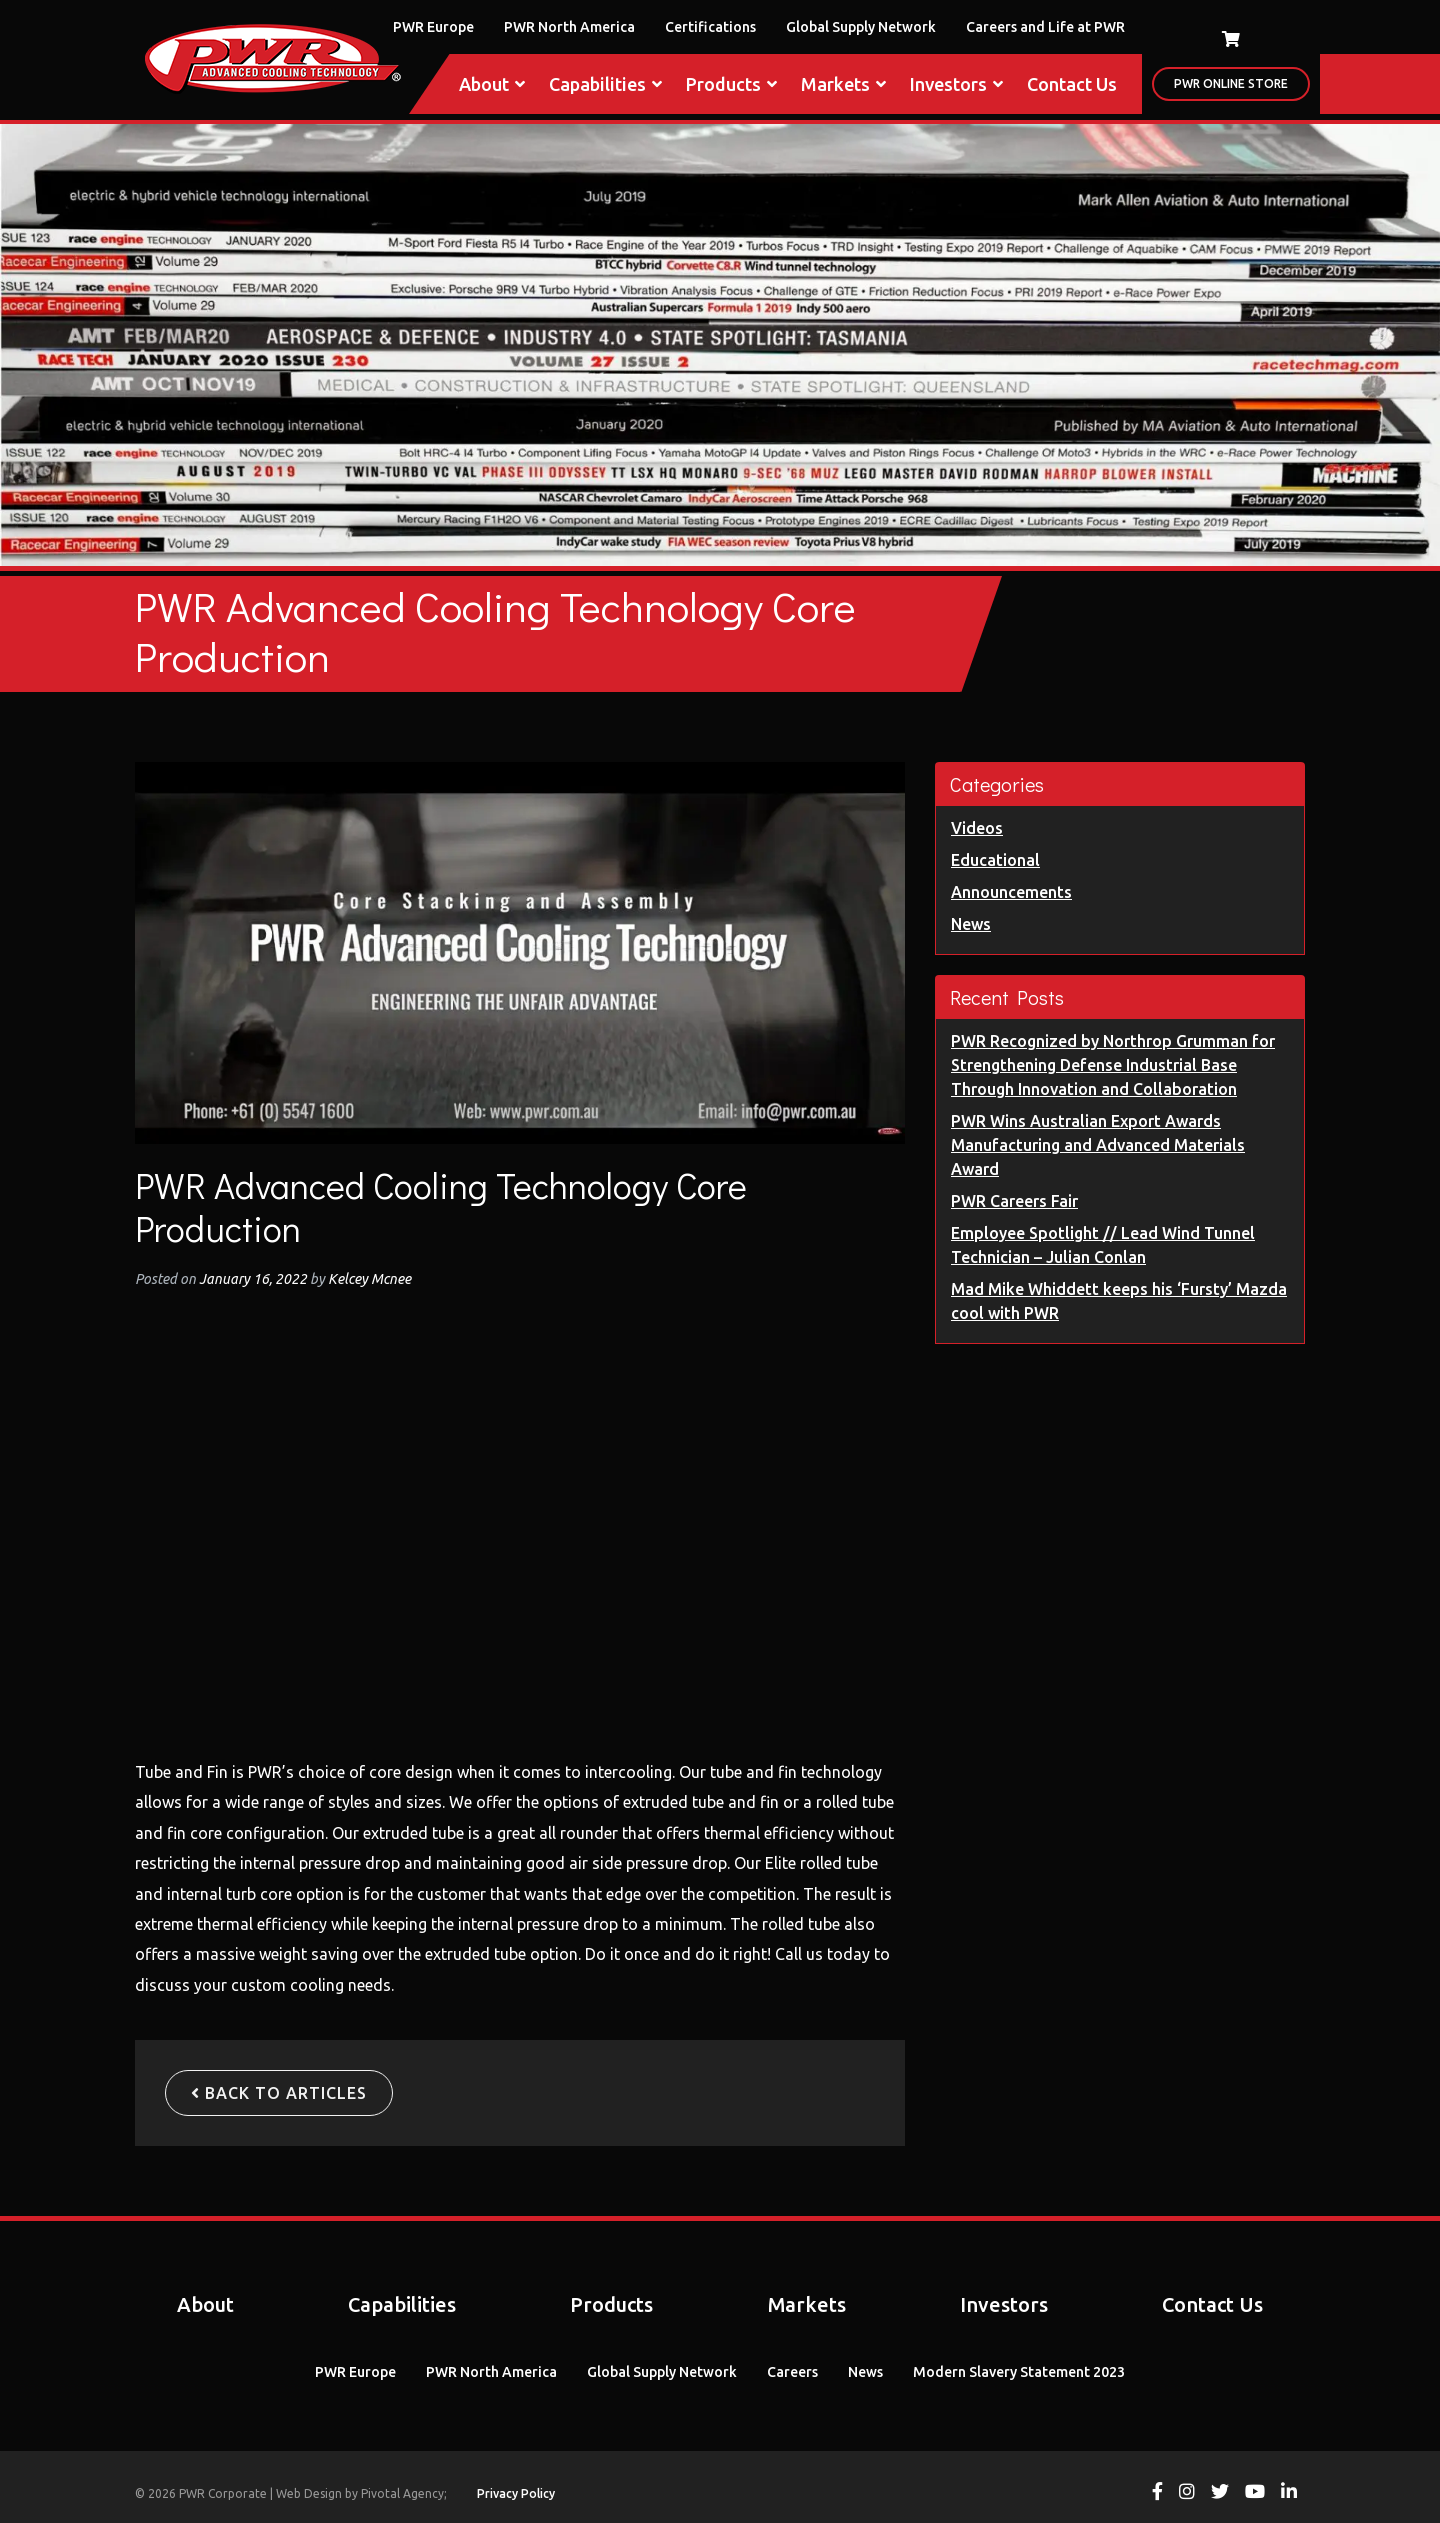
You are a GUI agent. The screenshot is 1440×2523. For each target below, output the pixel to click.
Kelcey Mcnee (368, 1279)
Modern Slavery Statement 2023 (1019, 2372)
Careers (792, 2372)
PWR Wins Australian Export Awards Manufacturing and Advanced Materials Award (1098, 1145)
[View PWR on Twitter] (1220, 2493)
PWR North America (569, 27)
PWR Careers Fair (1014, 1201)
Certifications (710, 27)
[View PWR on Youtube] (1255, 2493)
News (971, 924)
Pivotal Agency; (404, 2493)
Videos (977, 828)
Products (731, 84)
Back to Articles (279, 2093)
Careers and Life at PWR (1045, 27)
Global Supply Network (861, 27)
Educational (995, 860)
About (492, 84)
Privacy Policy (516, 2493)
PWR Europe (433, 27)
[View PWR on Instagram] (1187, 2493)
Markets (843, 84)
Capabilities (605, 84)
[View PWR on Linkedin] (1289, 2493)
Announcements (1011, 892)
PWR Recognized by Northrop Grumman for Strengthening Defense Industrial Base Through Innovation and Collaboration (1113, 1065)
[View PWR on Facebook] (1157, 2493)
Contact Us (1072, 84)
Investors (956, 84)
